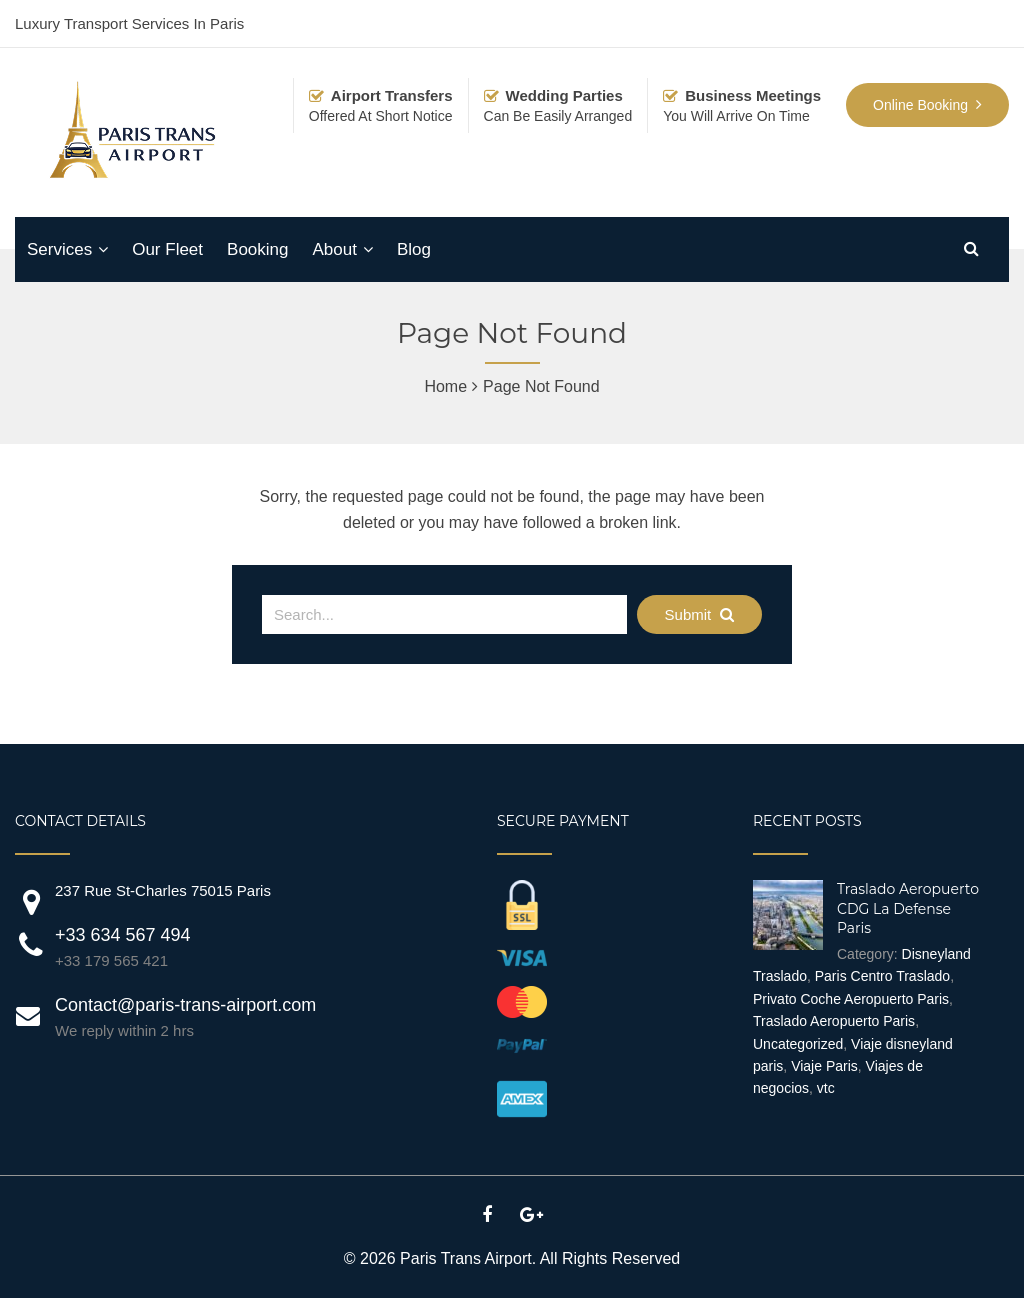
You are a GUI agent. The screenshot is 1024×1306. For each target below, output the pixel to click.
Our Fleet (167, 249)
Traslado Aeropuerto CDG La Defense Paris (908, 908)
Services (59, 249)
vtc (826, 1088)
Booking (257, 249)
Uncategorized (798, 1044)
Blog (414, 249)
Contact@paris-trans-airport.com (185, 1005)
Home (445, 386)
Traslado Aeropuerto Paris (834, 1021)
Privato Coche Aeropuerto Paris (851, 999)
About (334, 249)
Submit (700, 614)
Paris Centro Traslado (882, 976)
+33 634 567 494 (123, 935)
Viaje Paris (824, 1066)
